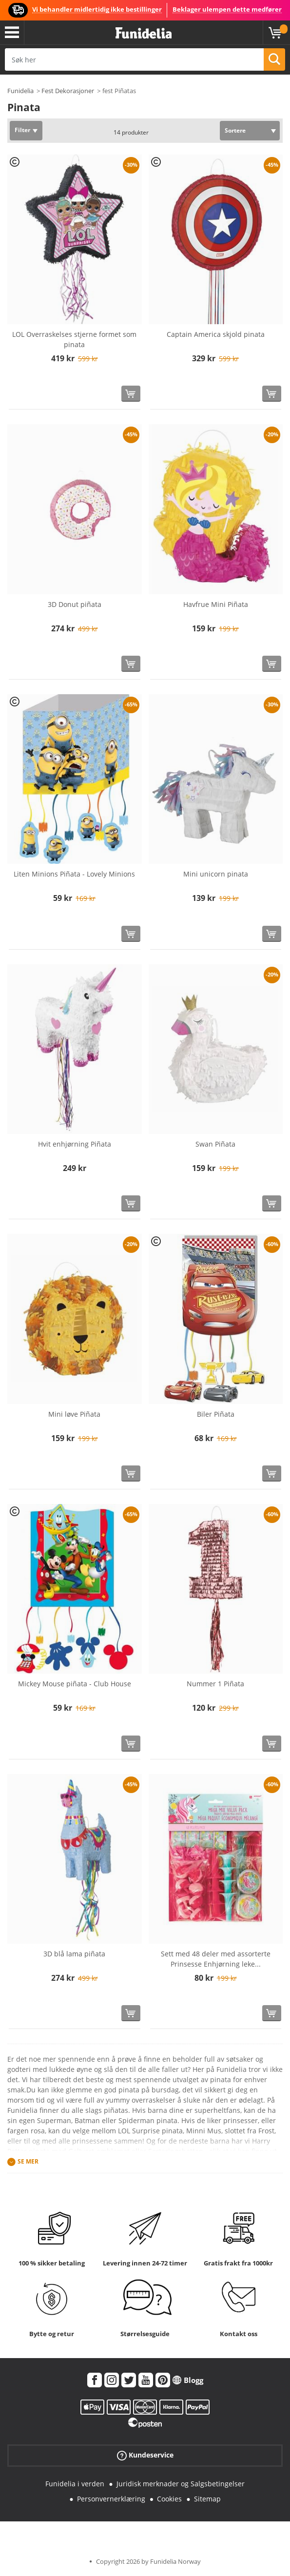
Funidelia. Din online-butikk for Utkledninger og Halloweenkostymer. (144, 33)
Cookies (169, 2498)
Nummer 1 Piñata (215, 1683)
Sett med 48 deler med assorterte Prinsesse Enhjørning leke (216, 1959)
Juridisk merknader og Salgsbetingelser (180, 2483)
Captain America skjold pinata (216, 334)
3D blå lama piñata (74, 1953)
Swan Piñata (215, 1144)
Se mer (28, 2162)
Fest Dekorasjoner (67, 90)
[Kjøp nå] (130, 394)
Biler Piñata (215, 1414)
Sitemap (207, 2498)
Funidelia (20, 90)
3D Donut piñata (74, 604)
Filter (22, 130)
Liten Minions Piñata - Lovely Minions (74, 873)
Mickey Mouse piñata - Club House (74, 1683)
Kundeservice (145, 2455)
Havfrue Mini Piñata (215, 604)
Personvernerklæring (111, 2498)
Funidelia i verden (74, 2483)
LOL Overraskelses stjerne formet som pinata (74, 339)
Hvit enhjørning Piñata (74, 1144)
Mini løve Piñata (74, 1414)
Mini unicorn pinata (215, 873)
